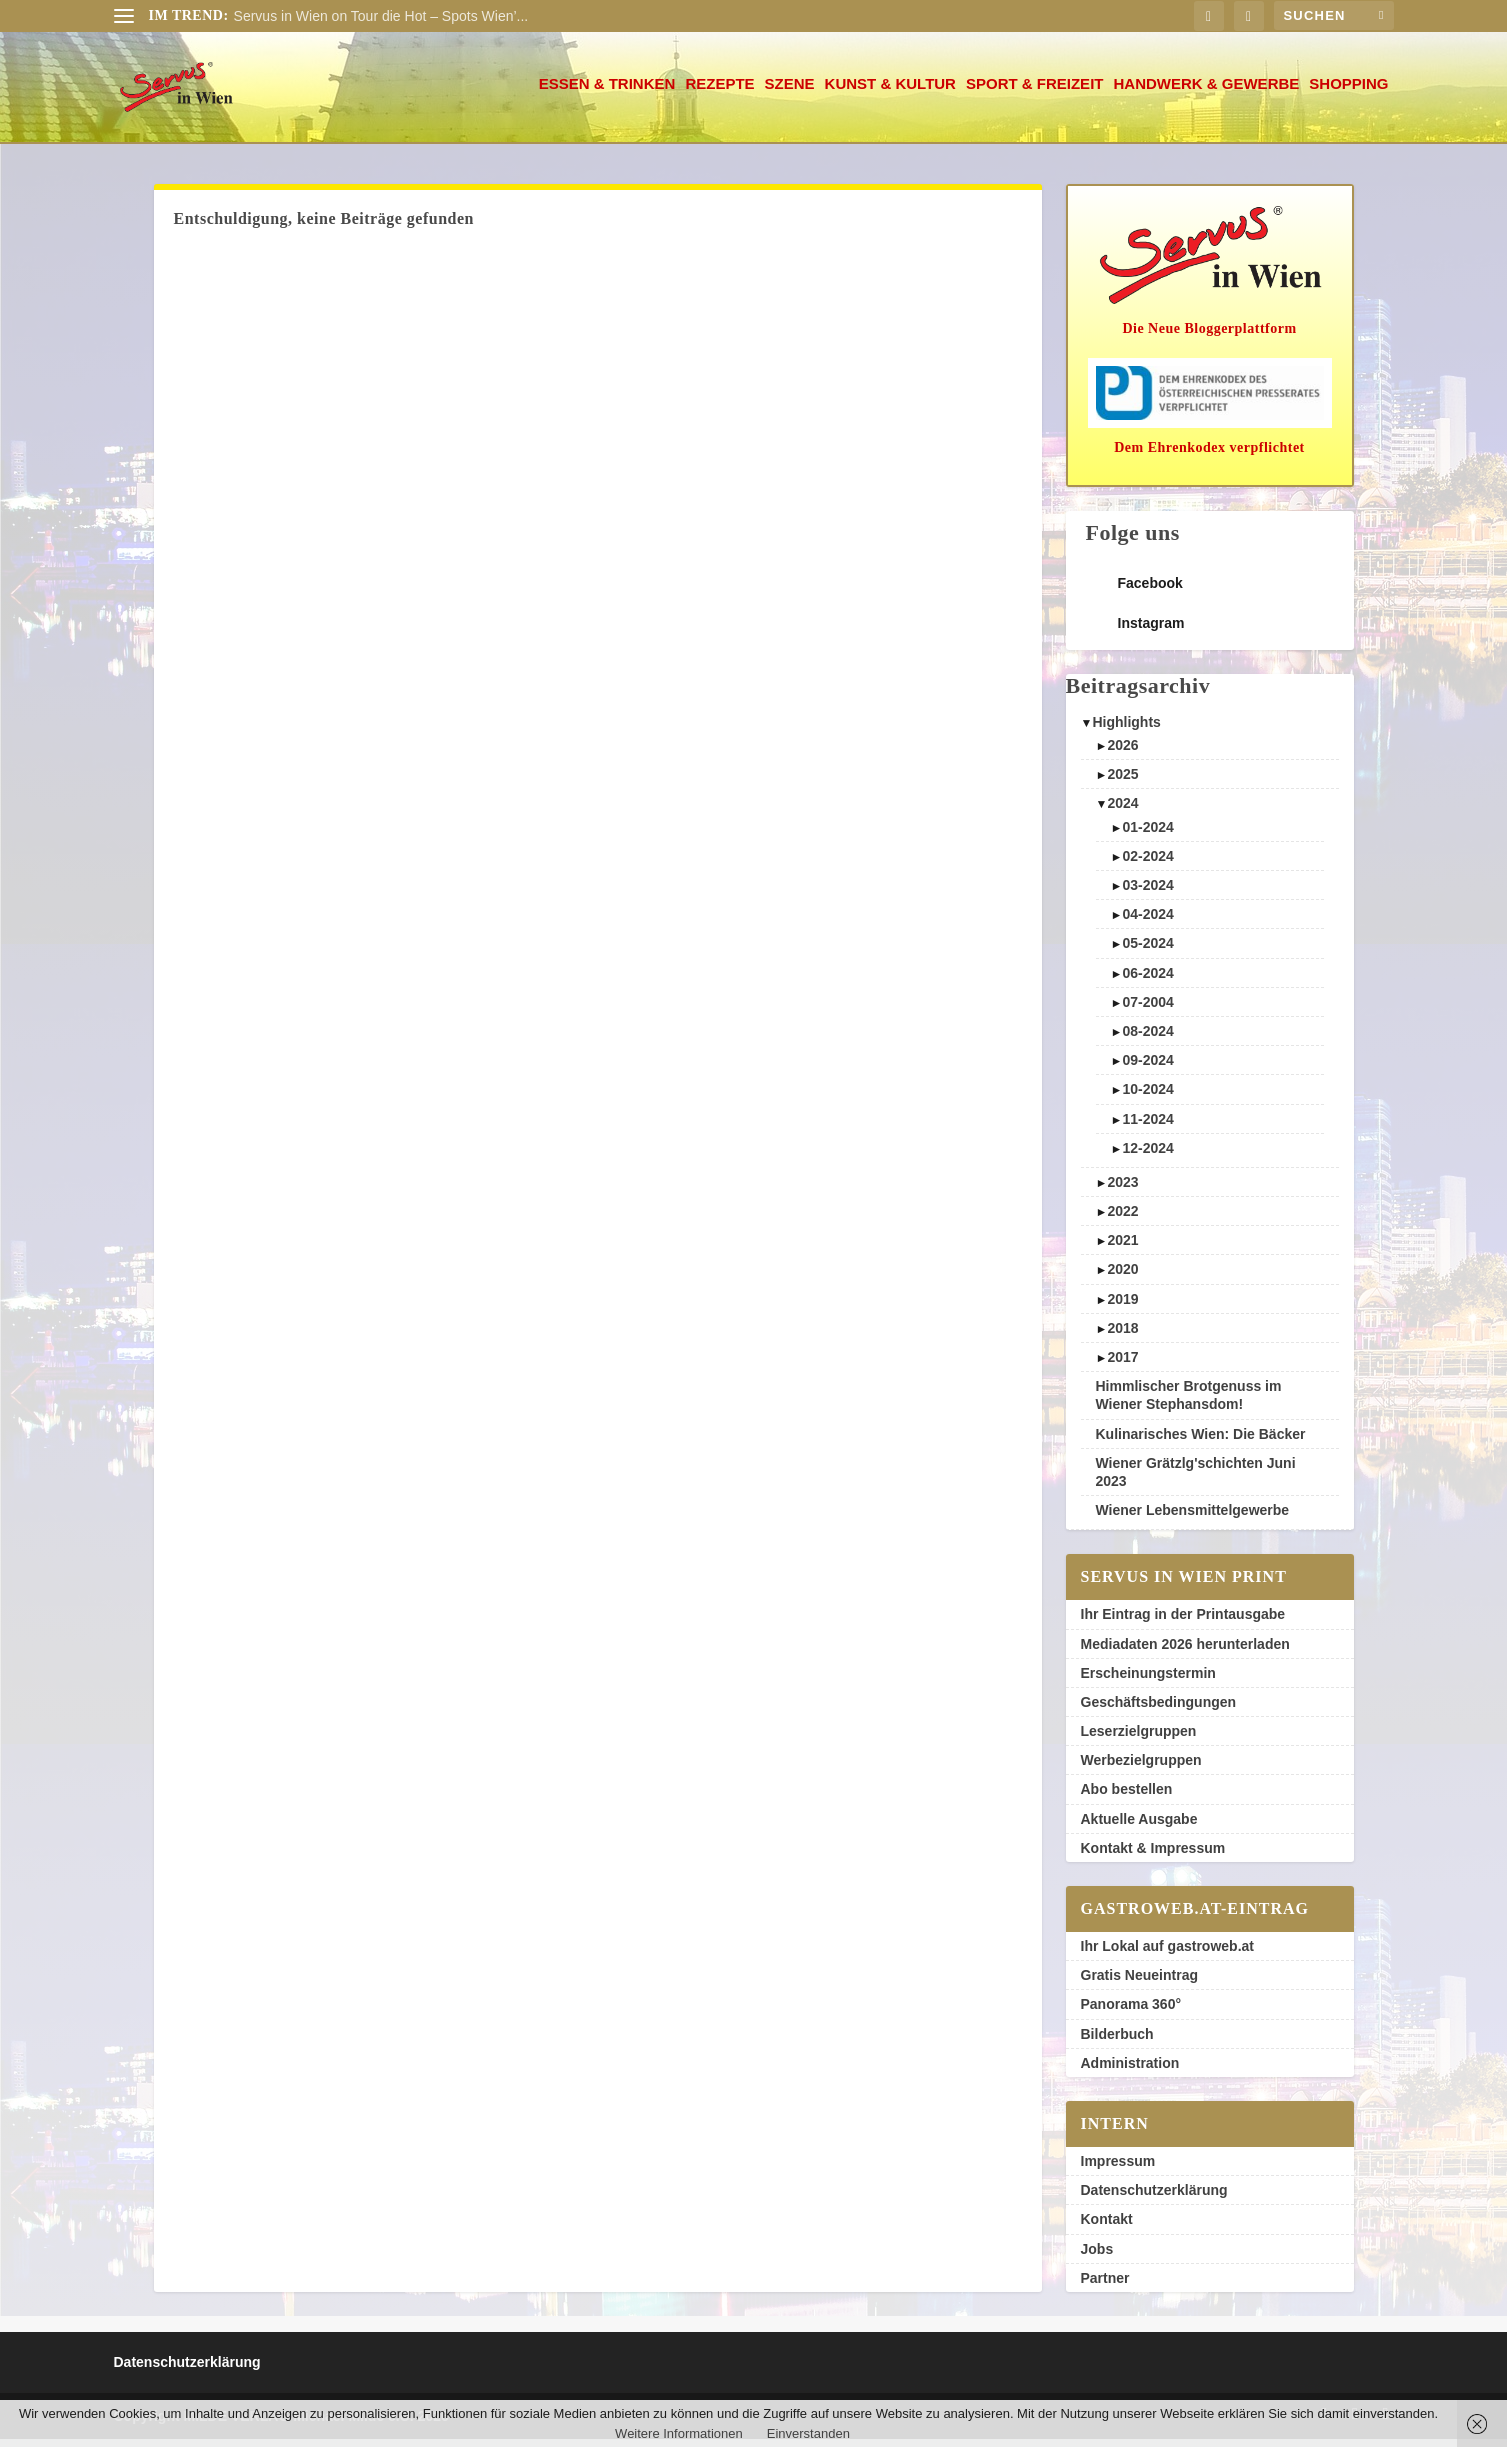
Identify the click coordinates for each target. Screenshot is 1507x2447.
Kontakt (1107, 2227)
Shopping (1348, 92)
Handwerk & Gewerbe (1206, 92)
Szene (790, 92)
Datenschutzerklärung (1154, 2198)
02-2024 (1147, 864)
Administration (1130, 2071)
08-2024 (1147, 1039)
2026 (1122, 753)
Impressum (1118, 2169)
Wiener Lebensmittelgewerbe (1193, 1518)
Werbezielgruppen (1141, 1768)
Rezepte (719, 92)
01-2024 (1147, 835)
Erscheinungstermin (1148, 1681)
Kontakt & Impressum (1153, 1856)
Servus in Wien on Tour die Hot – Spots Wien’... (381, 16)
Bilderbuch (1117, 2042)
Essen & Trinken (607, 92)
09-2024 (1147, 1068)
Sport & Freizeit (1035, 92)
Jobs (1097, 2257)
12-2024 (1147, 1156)
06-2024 (1147, 981)
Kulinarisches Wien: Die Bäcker (1201, 1442)
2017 (1122, 1365)
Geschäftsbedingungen (1159, 1710)
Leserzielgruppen (1139, 1739)
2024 (1122, 811)
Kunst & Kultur (890, 92)
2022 (1122, 1219)
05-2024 (1147, 951)
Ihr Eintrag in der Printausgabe (1183, 1622)
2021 (1122, 1248)
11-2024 (1147, 1127)
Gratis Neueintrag (1139, 1983)
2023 (1122, 1190)
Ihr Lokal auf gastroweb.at (1167, 1954)
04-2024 (1147, 922)
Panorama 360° (1131, 2012)
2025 (1122, 782)
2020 (1122, 1277)
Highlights (1126, 730)
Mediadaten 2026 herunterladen (1185, 1652)
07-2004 (1147, 1010)
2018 (1122, 1336)
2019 (1122, 1307)
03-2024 (1147, 893)
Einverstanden (808, 2433)
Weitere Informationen (679, 2433)
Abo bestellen (1127, 1797)
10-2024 (1147, 1097)
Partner (1105, 2286)
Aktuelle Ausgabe (1139, 1827)
